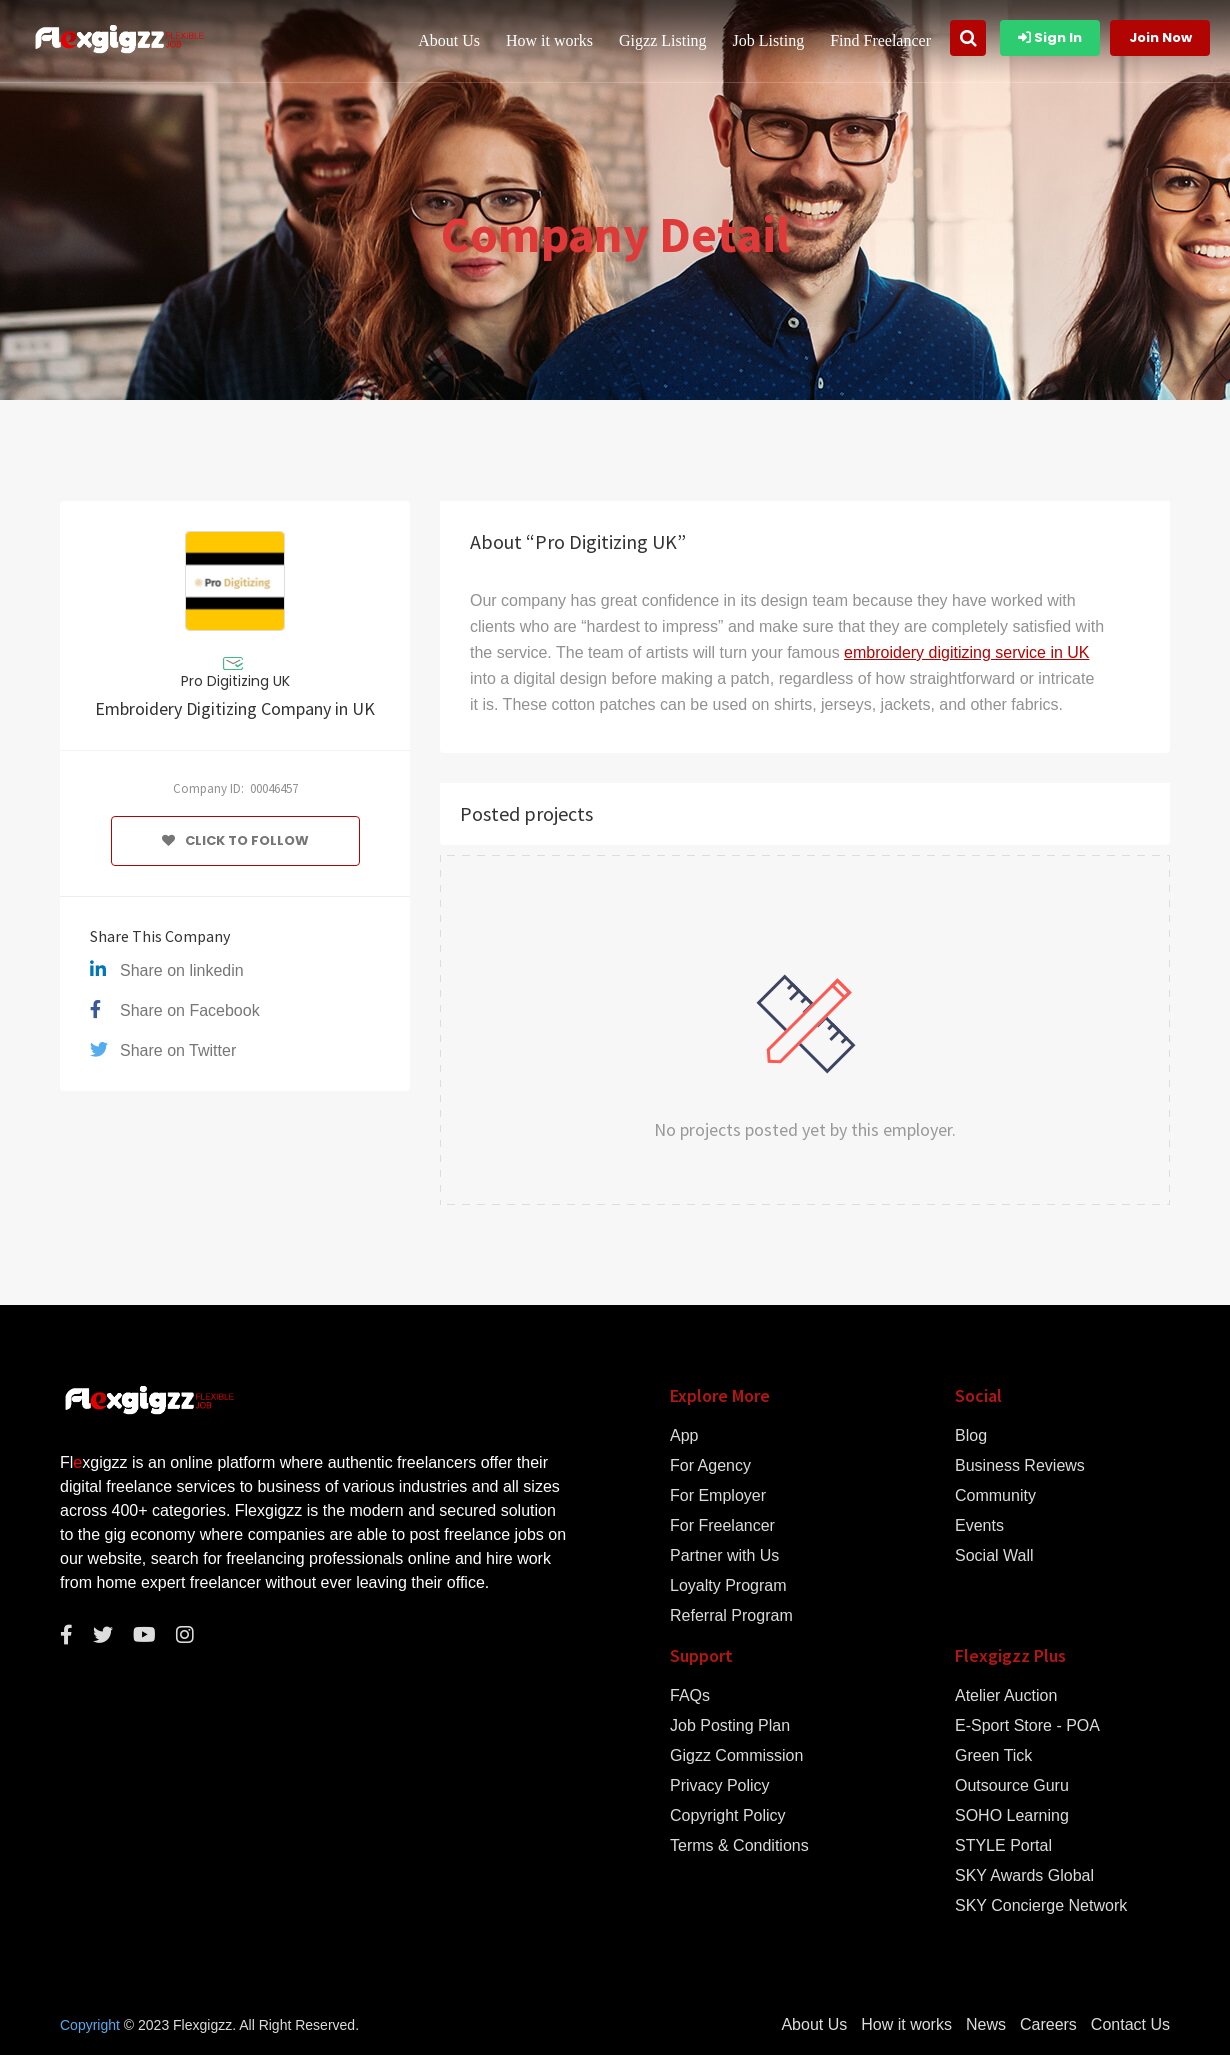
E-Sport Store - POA (1027, 1726)
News (986, 2025)
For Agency (710, 1466)
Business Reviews (1020, 1466)
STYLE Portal (1003, 1846)
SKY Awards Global (1024, 1876)
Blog (971, 1436)
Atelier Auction (1006, 1696)
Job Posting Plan (730, 1726)
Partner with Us (724, 1556)
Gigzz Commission (736, 1756)
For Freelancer (722, 1526)
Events (979, 1526)
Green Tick (993, 1756)
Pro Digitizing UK (235, 681)
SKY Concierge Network (1041, 1906)
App (684, 1436)
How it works (549, 40)
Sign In (1050, 37)
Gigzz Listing (663, 40)
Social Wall (994, 1556)
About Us (449, 40)
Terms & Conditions (739, 1846)
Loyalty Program (728, 1586)
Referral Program (731, 1616)
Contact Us (1130, 2025)
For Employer (718, 1496)
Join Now (1160, 37)
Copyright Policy (728, 1816)
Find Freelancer (880, 40)
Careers (1048, 2025)
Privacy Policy (720, 1786)
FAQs (690, 1696)
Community (995, 1496)
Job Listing (769, 40)
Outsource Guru (1012, 1786)
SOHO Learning (1012, 1816)
